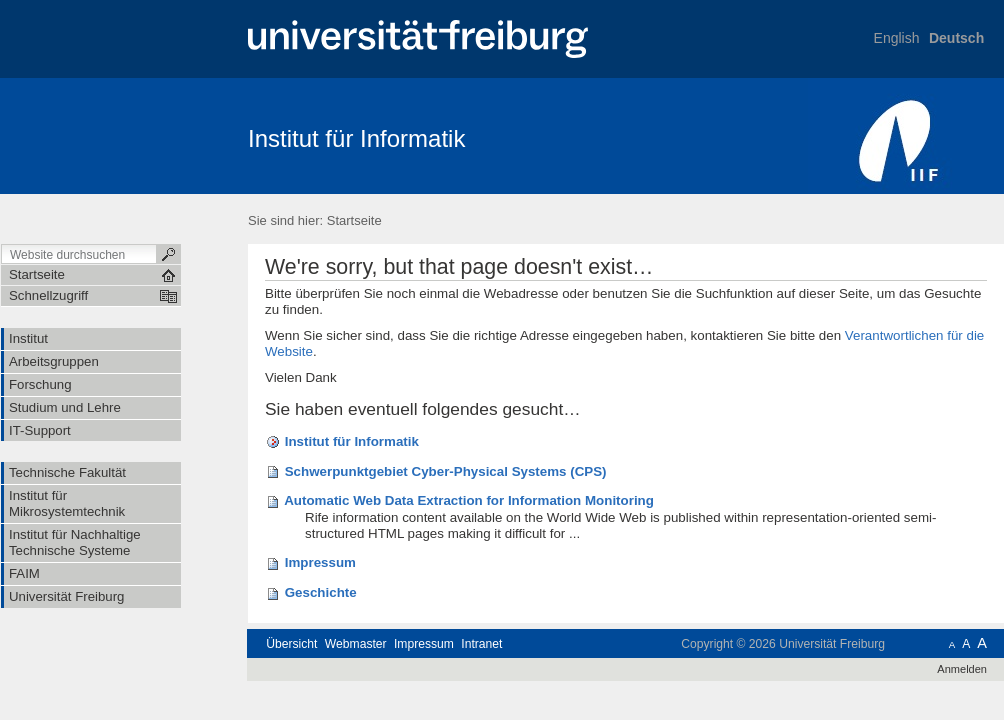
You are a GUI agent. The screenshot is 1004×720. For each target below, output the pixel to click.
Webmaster (356, 644)
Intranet (481, 644)
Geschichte (321, 592)
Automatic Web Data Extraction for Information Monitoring (469, 500)
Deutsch (956, 38)
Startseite (354, 220)
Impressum (320, 562)
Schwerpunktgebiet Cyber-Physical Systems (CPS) (446, 471)
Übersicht (291, 644)
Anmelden (962, 669)
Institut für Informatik (356, 138)
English (897, 38)
